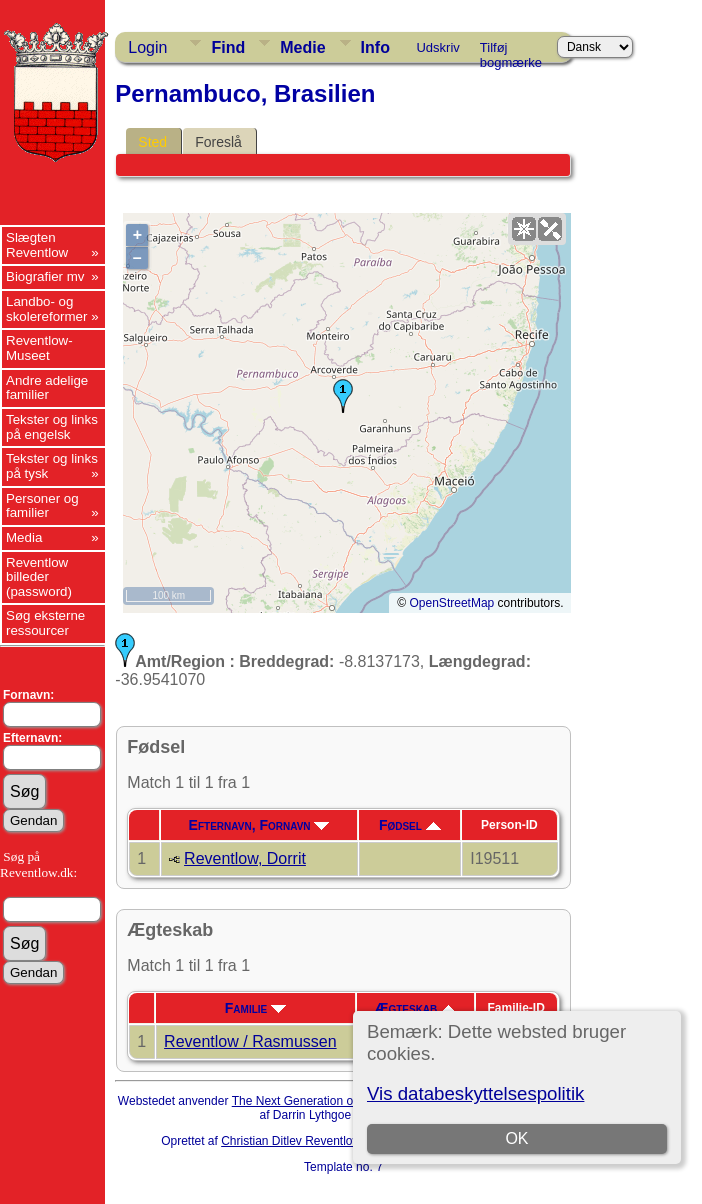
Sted (152, 142)
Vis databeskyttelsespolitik (475, 1093)
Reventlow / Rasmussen (250, 1041)
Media (24, 537)
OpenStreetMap (452, 603)
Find (228, 47)
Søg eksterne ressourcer (45, 623)
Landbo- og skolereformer (46, 309)
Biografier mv (45, 276)
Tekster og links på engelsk (52, 427)
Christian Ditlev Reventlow (291, 1141)
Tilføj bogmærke (511, 51)
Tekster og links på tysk (52, 466)
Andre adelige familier (47, 388)
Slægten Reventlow (37, 245)
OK (516, 1138)
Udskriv (437, 47)
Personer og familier (42, 506)
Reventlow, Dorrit (245, 858)
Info (375, 47)
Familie (255, 1008)
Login (147, 47)
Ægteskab (415, 1008)
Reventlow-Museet (39, 348)
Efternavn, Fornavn (259, 825)
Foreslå (218, 142)
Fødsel (410, 825)
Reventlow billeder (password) (39, 577)
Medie (302, 47)
